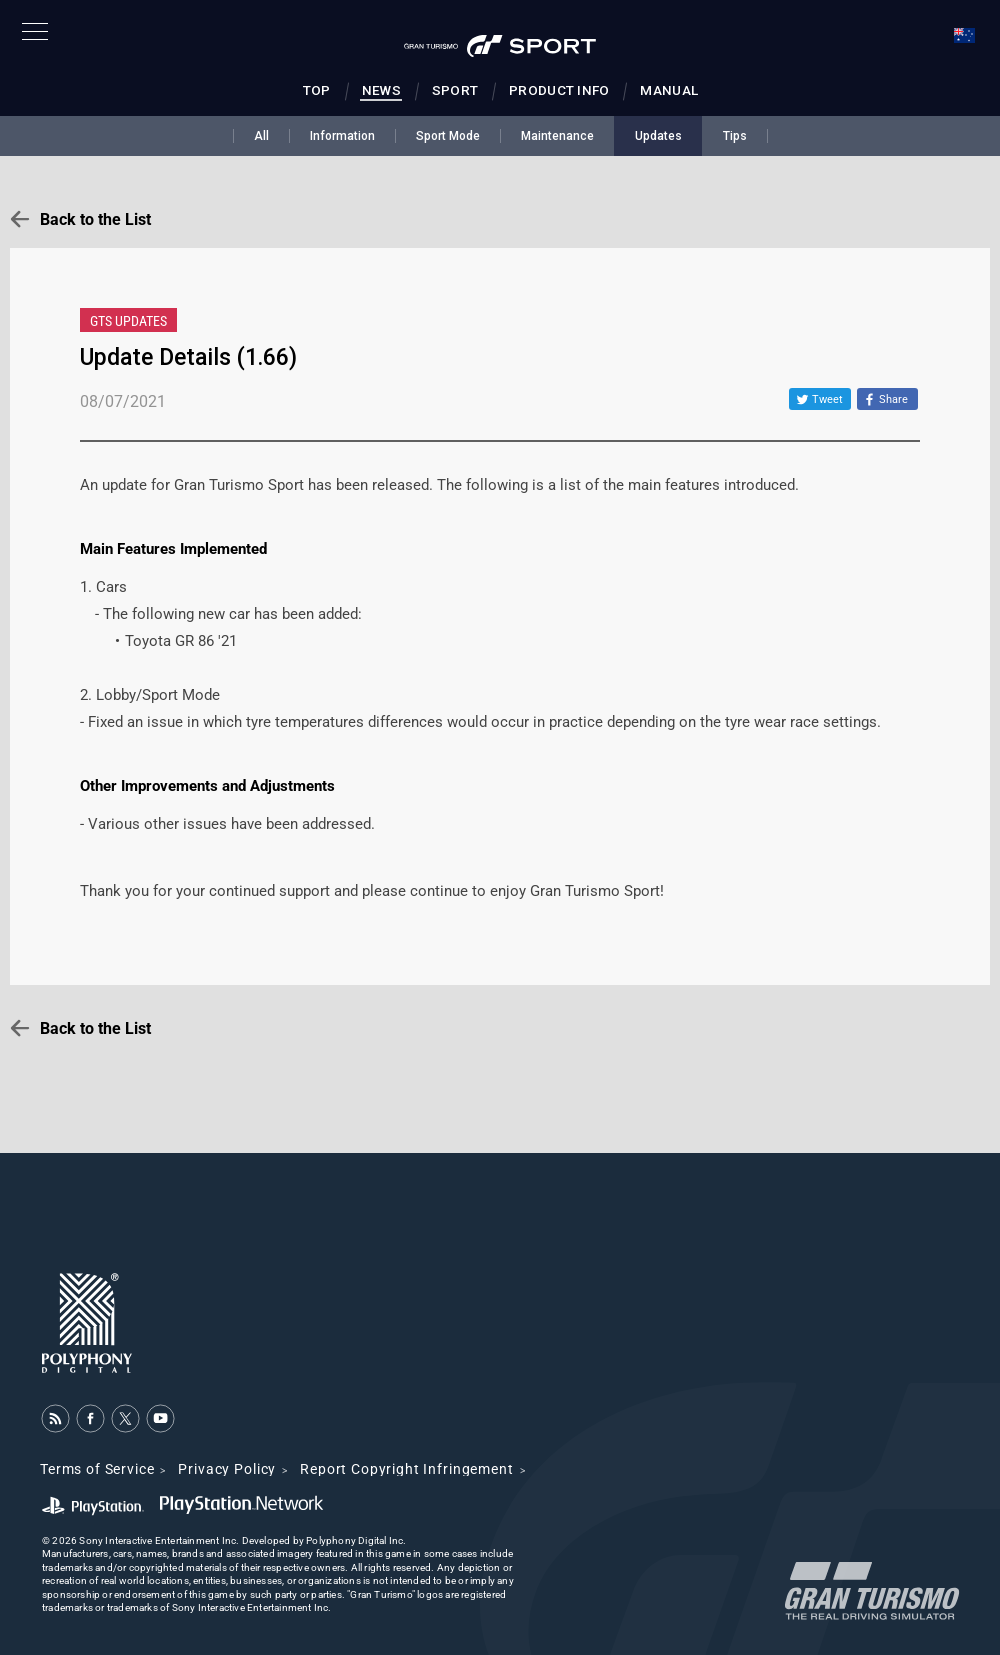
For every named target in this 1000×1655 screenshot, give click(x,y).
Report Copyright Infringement (406, 1469)
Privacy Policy (227, 1469)
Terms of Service (97, 1469)
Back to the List (95, 219)
